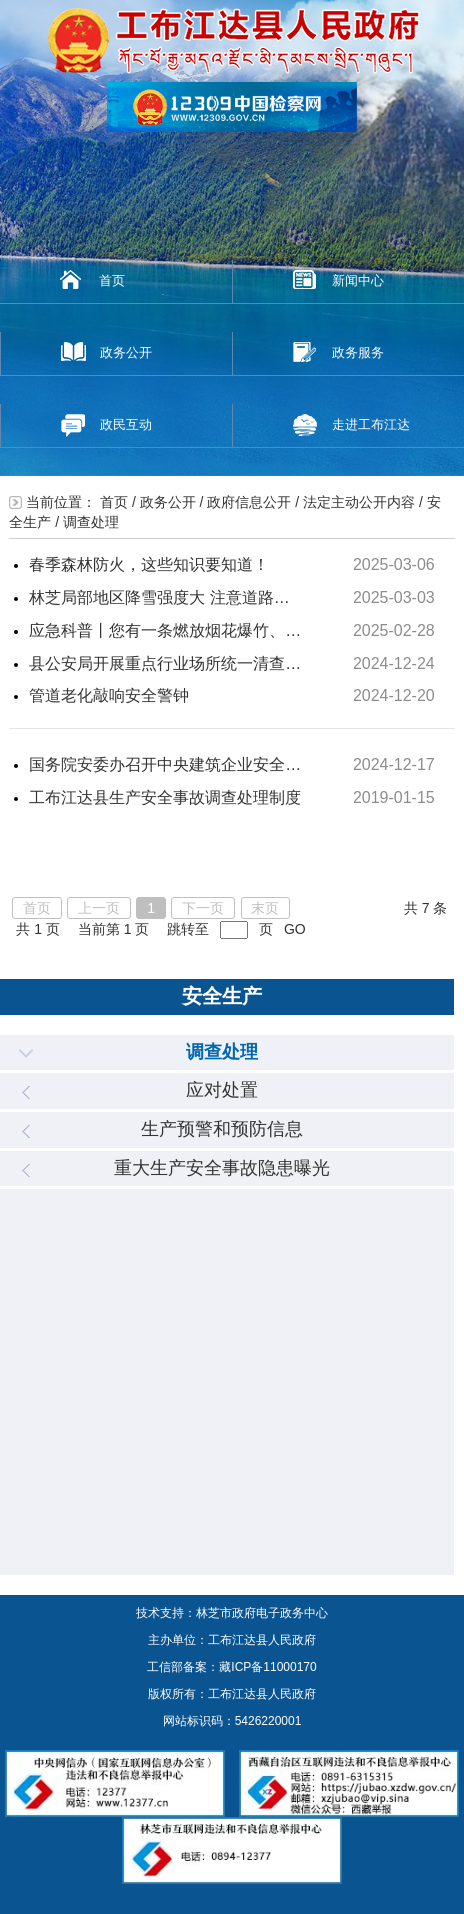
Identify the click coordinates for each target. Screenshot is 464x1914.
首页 (112, 280)
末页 (265, 908)
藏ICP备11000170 (267, 1667)
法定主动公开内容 (359, 502)
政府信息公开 (249, 502)
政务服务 (358, 352)
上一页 (99, 908)
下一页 (203, 908)
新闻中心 (358, 280)
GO (295, 929)
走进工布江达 (371, 424)
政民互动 (126, 424)
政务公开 (126, 352)
